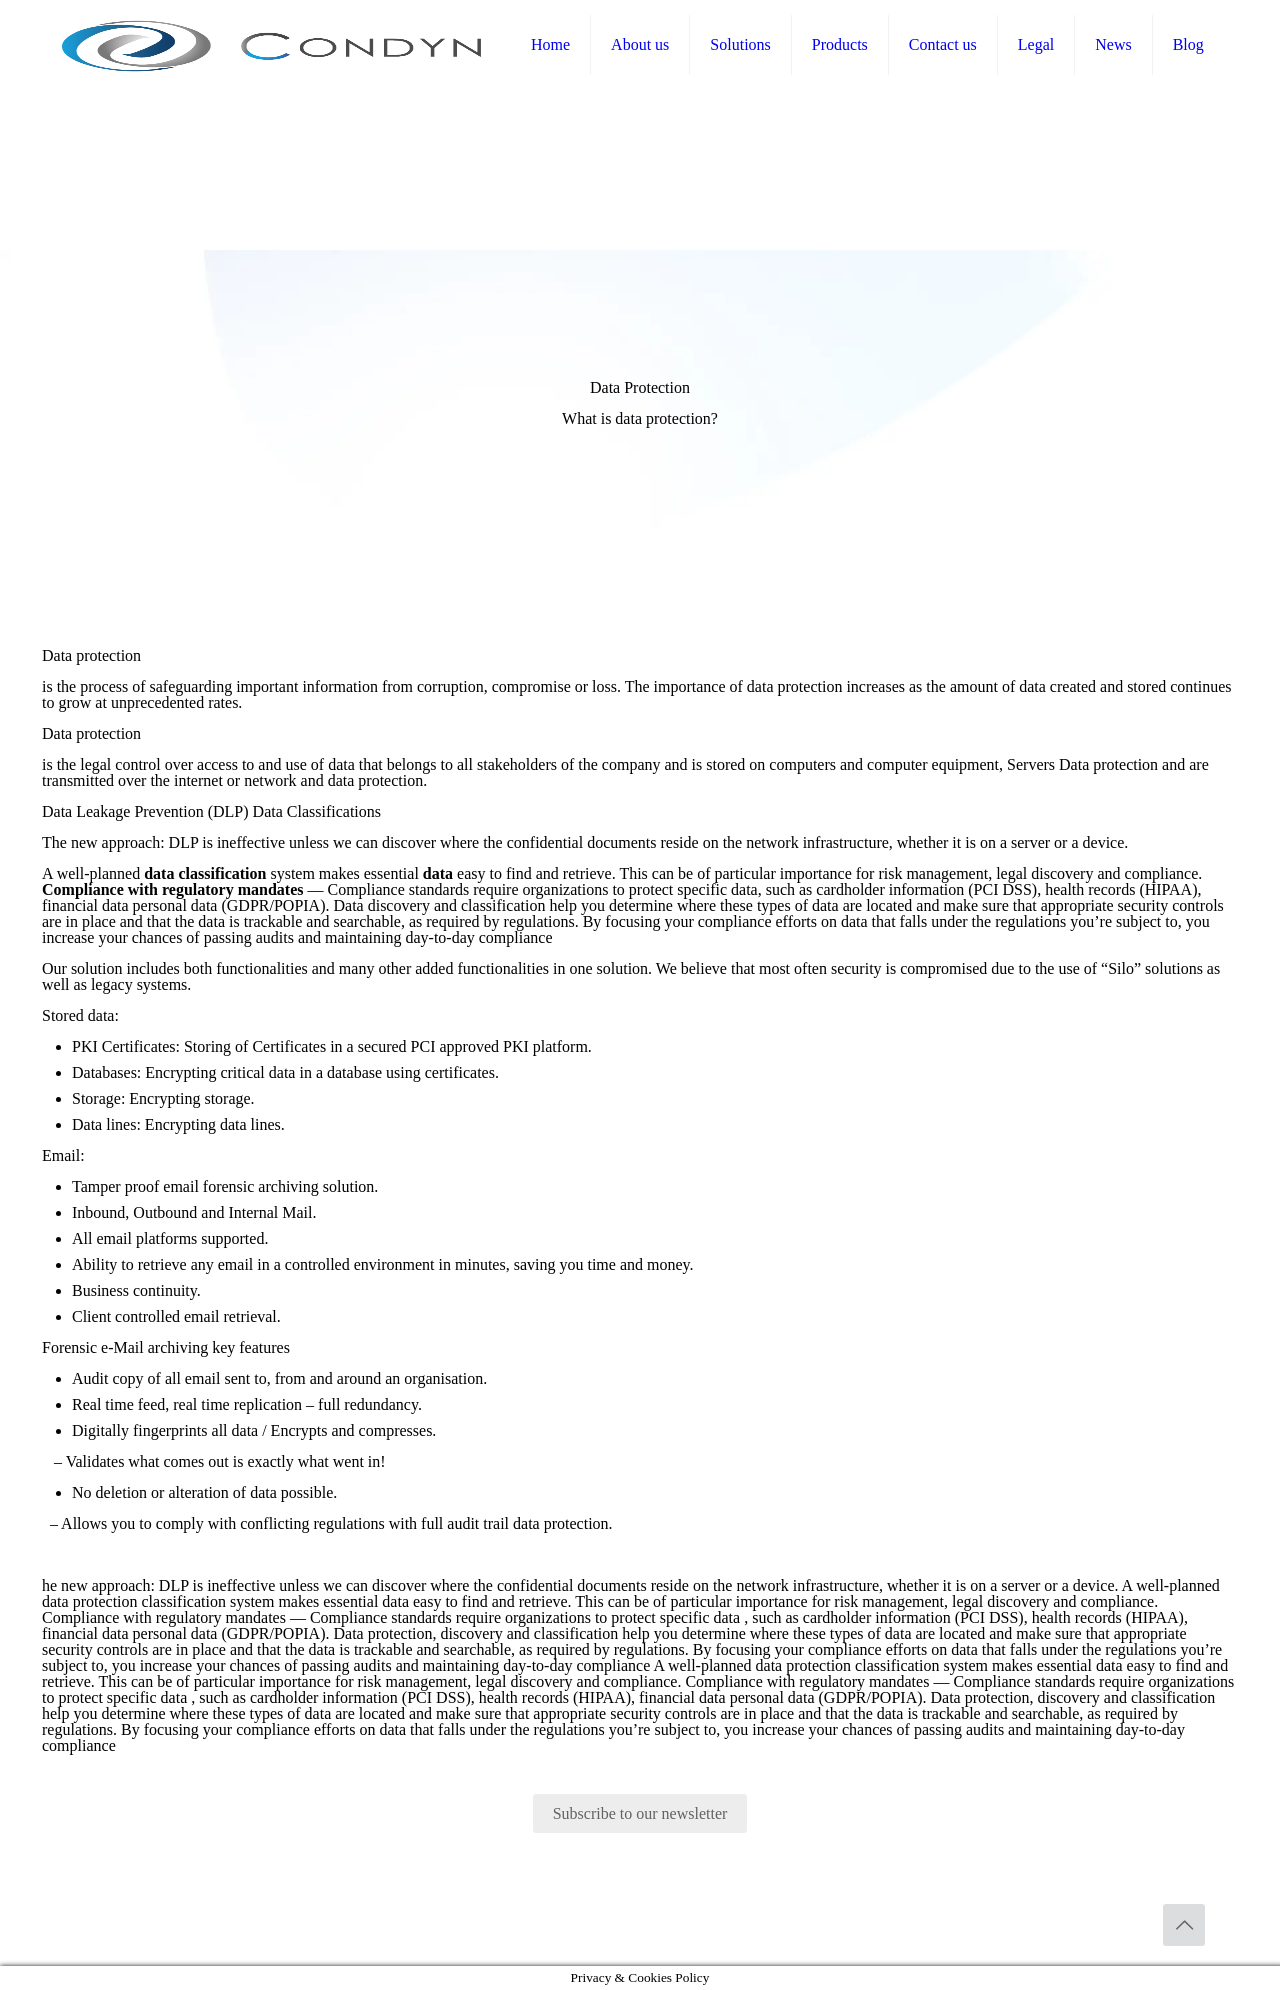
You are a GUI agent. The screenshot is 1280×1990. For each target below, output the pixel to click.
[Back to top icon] (1184, 1925)
